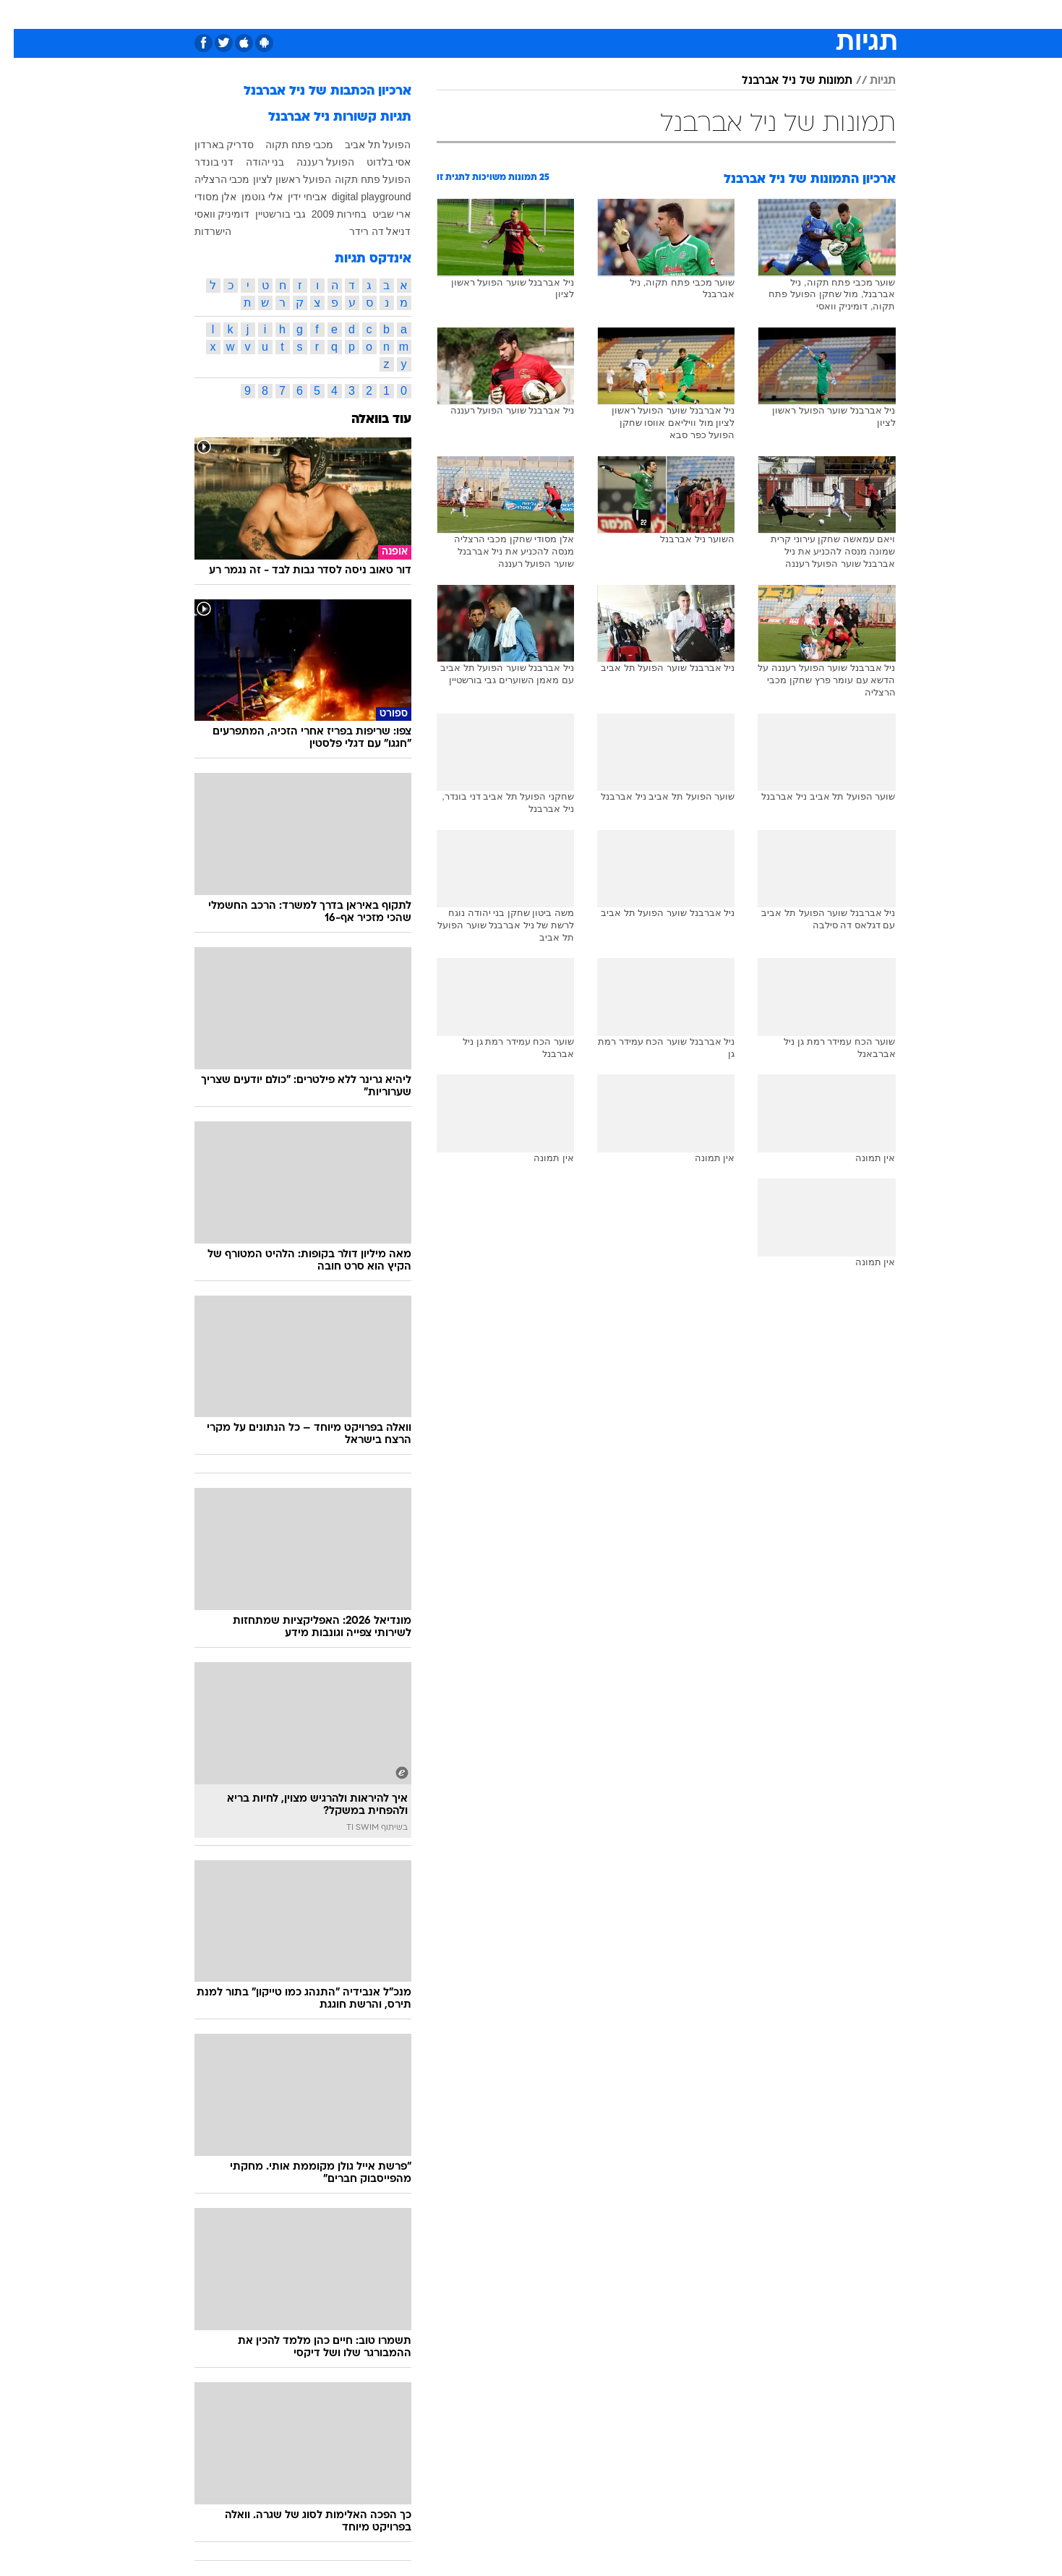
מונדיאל (715, 14)
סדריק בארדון (211, 144)
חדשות (814, 14)
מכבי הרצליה (208, 179)
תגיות (869, 81)
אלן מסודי (202, 196)
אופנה (339, 14)
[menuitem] (806, 14)
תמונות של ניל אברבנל (783, 81)
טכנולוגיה (392, 14)
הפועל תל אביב (364, 144)
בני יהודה (251, 162)
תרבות (663, 14)
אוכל (540, 14)
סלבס (618, 14)
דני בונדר (200, 162)
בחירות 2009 (325, 214)
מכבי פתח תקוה (286, 144)
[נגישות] (20, 15)
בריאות (495, 14)
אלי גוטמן (248, 196)
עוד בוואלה (368, 420)
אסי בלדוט (375, 162)
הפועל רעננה (312, 162)
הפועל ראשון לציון (278, 179)
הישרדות (199, 231)
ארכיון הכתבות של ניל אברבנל (314, 91)
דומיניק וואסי (208, 214)
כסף (578, 14)
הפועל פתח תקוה (359, 179)
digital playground (358, 196)
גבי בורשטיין (266, 214)
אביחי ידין (293, 196)
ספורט (766, 14)
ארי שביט (378, 214)
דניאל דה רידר (366, 231)
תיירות (446, 14)
